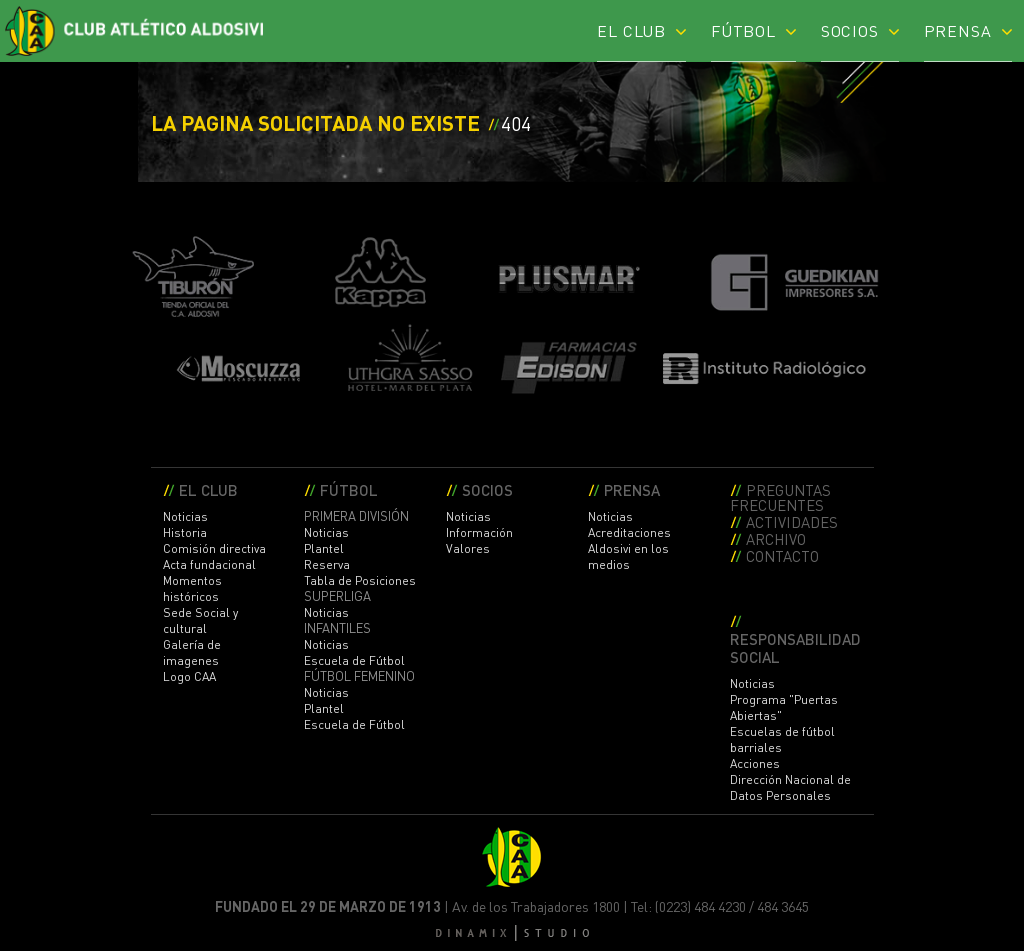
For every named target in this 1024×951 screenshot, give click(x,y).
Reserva (327, 564)
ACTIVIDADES (792, 521)
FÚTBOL (743, 30)
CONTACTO (782, 555)
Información (479, 532)
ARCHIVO (776, 538)
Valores (468, 548)
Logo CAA (189, 676)
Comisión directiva (214, 548)
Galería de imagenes (192, 652)
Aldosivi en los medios (628, 556)
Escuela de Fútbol (354, 660)
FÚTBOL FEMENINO (359, 676)
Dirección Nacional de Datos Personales (790, 787)
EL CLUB (631, 30)
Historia (185, 532)
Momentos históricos (192, 588)
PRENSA (958, 30)
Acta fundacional (209, 564)
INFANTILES (337, 628)
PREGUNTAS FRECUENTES (780, 497)
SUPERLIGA (337, 596)
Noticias (185, 516)
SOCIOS (850, 30)
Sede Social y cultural (200, 620)
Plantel (324, 548)
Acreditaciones (629, 532)
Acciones (755, 763)
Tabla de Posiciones (360, 580)
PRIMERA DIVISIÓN (356, 516)
